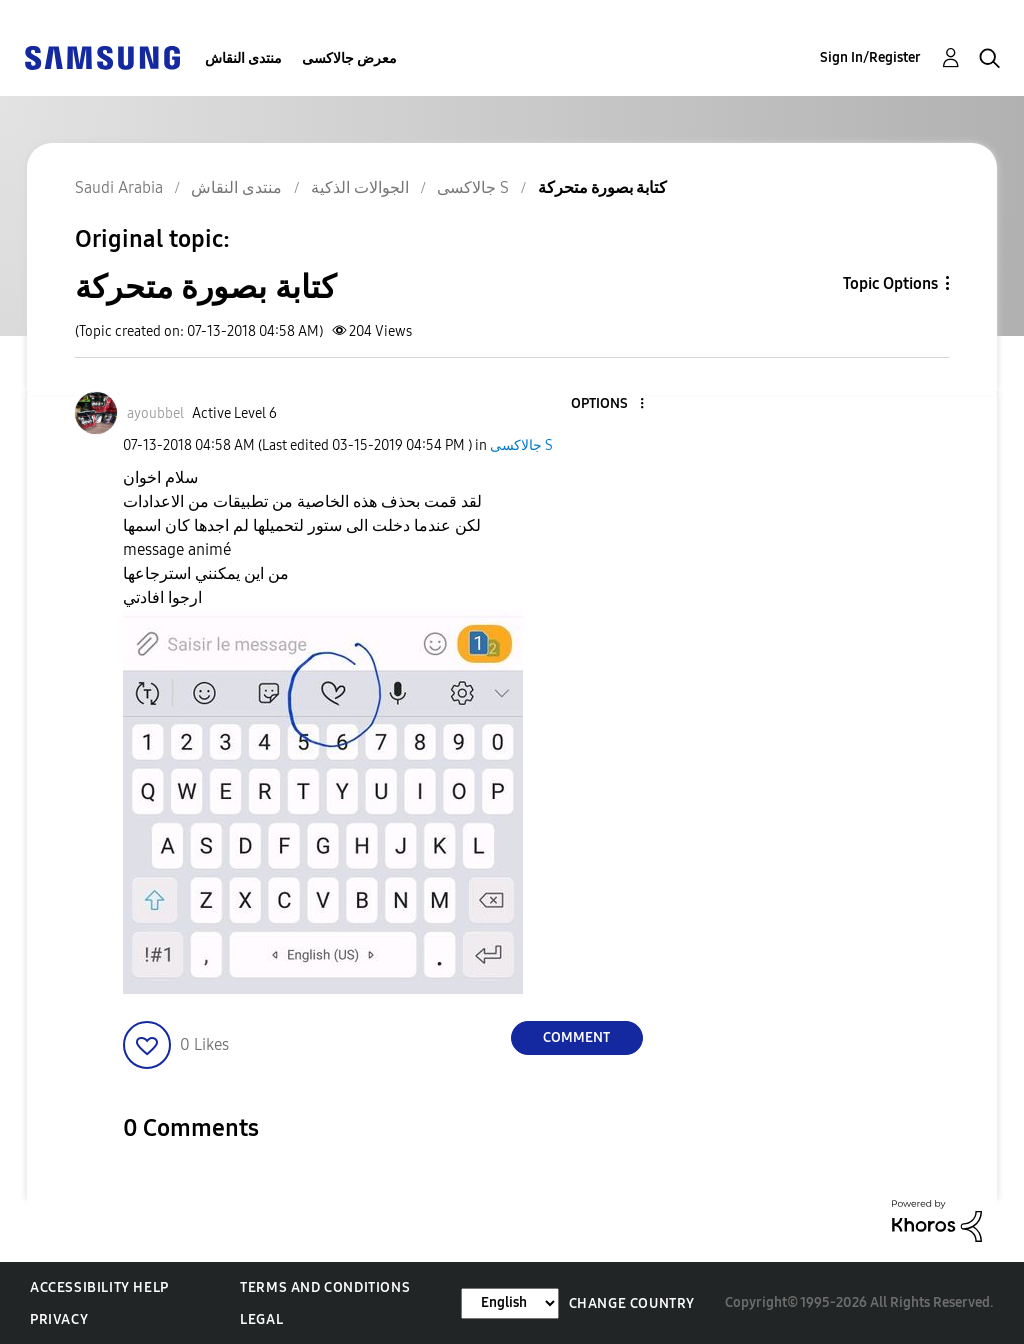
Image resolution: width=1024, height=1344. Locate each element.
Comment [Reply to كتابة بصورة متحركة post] (576, 1037)
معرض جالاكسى (349, 58)
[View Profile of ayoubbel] (155, 413)
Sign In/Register (870, 57)
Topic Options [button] (890, 283)
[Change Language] (510, 1303)
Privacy (59, 1319)
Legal (261, 1319)
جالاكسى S (521, 445)
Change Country (632, 1303)
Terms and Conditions (325, 1287)
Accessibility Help (99, 1287)
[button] (608, 404)
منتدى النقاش (243, 58)
